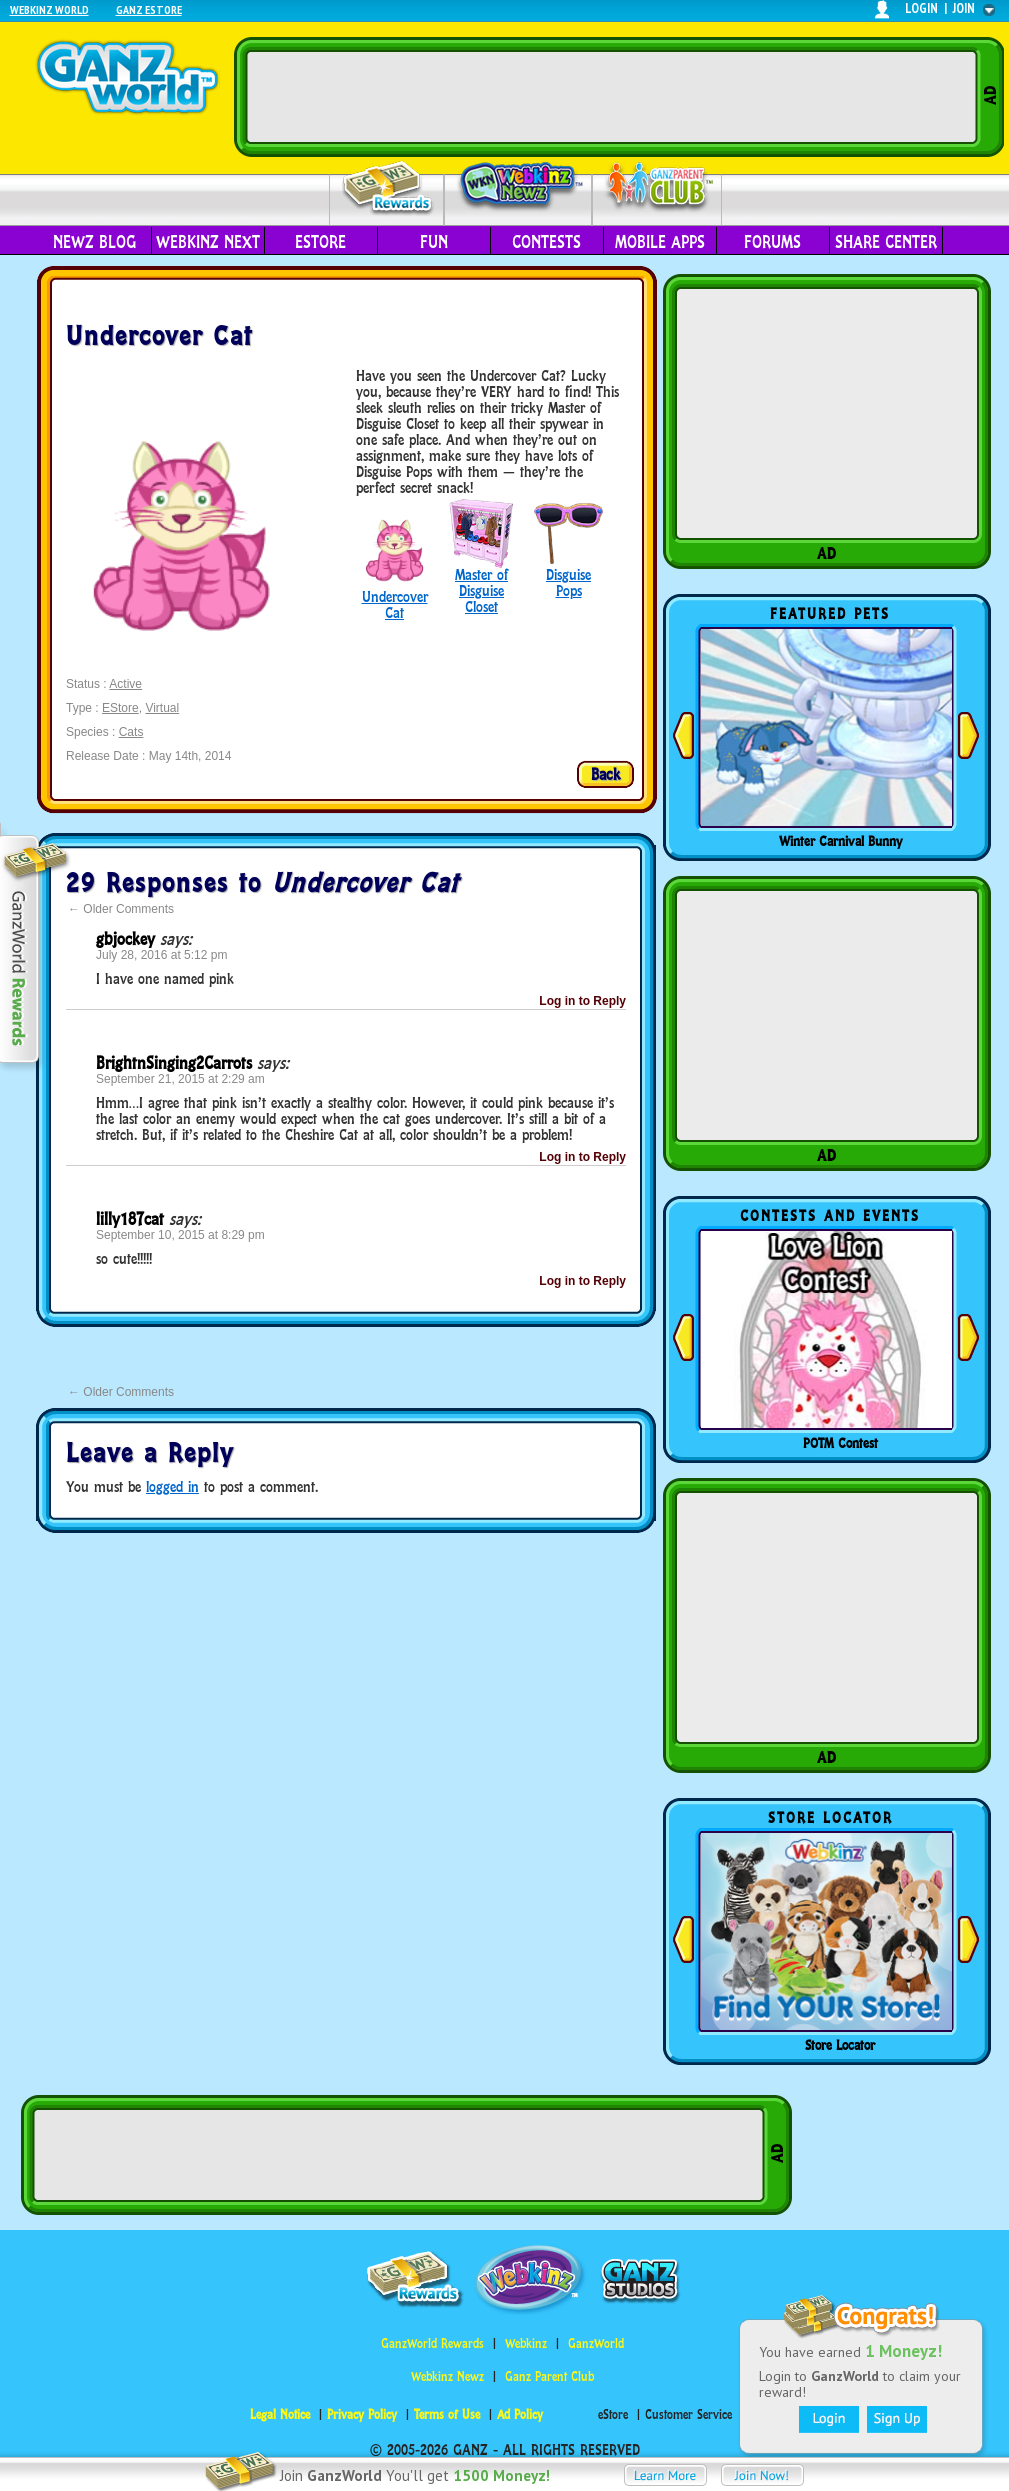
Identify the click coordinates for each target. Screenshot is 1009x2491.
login (921, 8)
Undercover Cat (395, 604)
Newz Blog (94, 242)
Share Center (886, 242)
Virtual (162, 708)
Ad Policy (520, 2414)
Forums (772, 242)
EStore (120, 708)
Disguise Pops (568, 582)
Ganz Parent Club (549, 2376)
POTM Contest (840, 1443)
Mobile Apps (660, 242)
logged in (172, 1486)
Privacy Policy (362, 2414)
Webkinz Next (208, 242)
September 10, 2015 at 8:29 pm (180, 1235)
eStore (320, 242)
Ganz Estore (149, 9)
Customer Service (688, 2414)
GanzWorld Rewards (432, 2343)
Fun (434, 242)
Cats (131, 732)
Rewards (388, 188)
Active (125, 684)
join (964, 8)
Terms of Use (447, 2414)
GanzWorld (596, 2343)
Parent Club (657, 187)
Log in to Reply (582, 1001)
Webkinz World (49, 9)
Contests (546, 242)
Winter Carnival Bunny (840, 841)
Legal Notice (280, 2414)
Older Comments (121, 909)
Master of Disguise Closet (481, 590)
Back (605, 774)
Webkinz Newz (518, 187)
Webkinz (526, 2343)
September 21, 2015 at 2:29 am (180, 1079)
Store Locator (840, 2045)
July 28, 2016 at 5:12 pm (161, 955)
